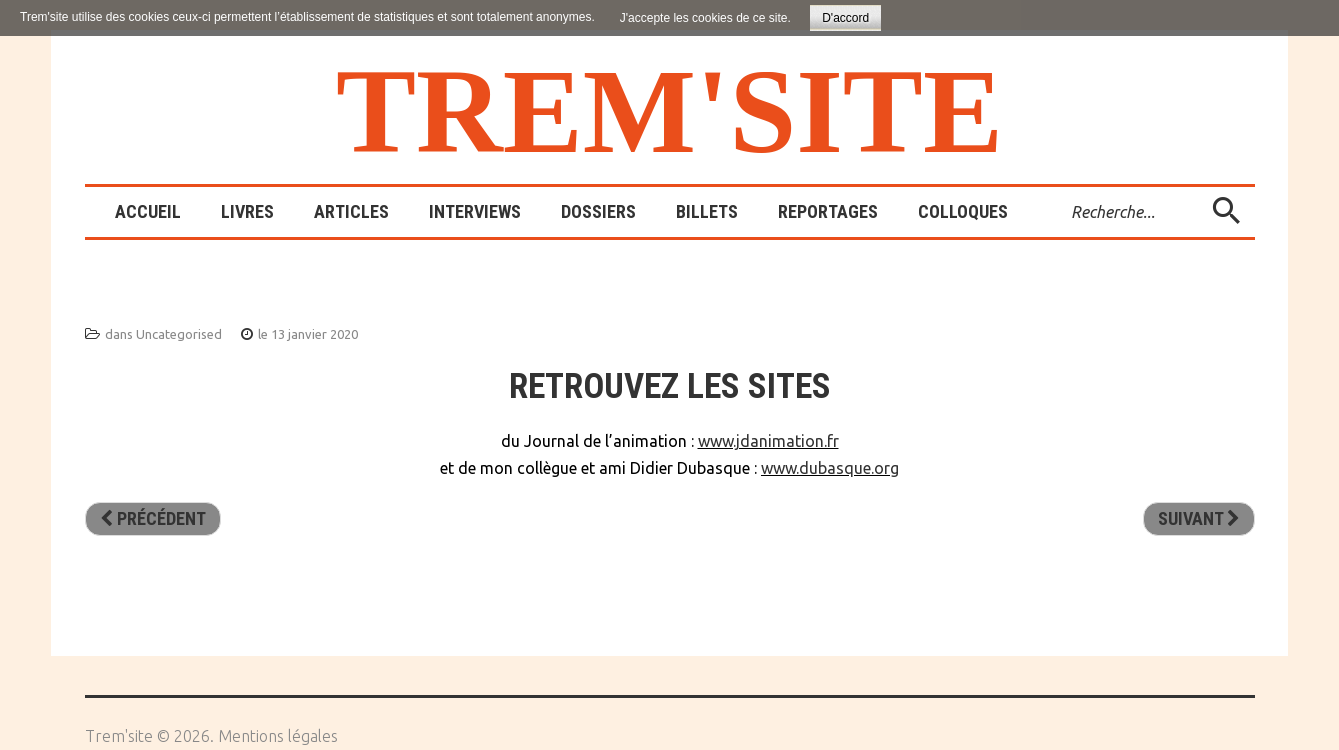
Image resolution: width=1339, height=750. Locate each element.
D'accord (845, 18)
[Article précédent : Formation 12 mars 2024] (153, 519)
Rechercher (1056, 187)
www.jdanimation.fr (768, 441)
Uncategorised (179, 334)
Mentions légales (278, 736)
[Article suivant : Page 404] (1199, 519)
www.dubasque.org (830, 468)
